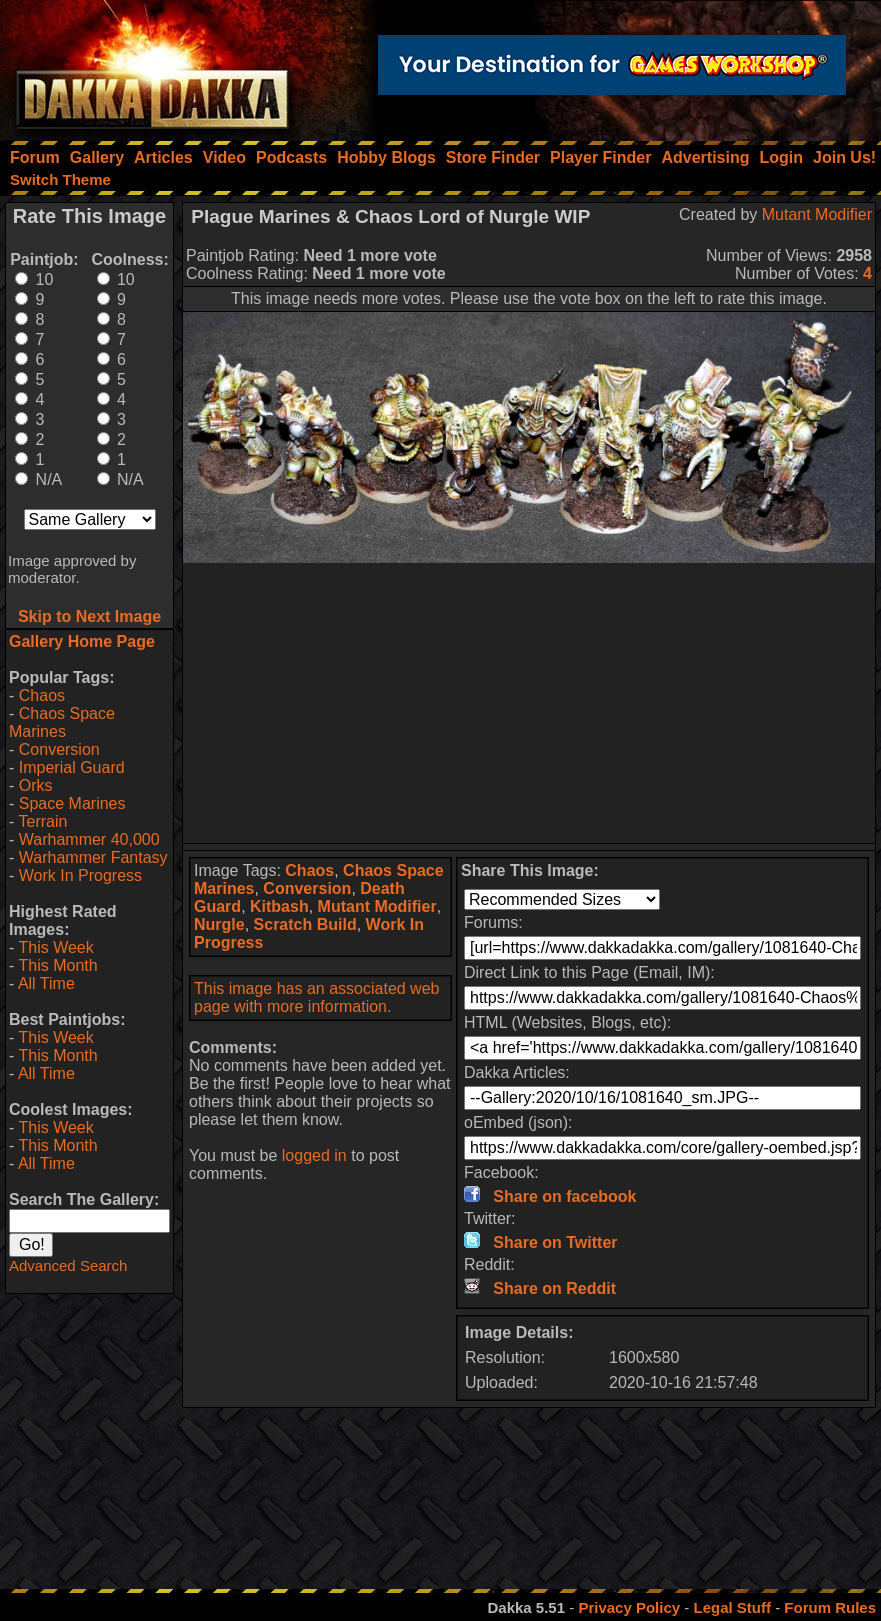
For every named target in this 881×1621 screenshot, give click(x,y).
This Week (55, 947)
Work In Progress (80, 875)
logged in (314, 1155)
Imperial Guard (72, 767)
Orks (36, 785)
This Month (57, 965)
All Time (46, 983)
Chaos (42, 695)
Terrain (42, 821)
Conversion (59, 749)
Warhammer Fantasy (93, 857)
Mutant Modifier (817, 214)
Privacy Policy (629, 1607)
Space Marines (72, 803)
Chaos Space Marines (62, 722)
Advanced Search (68, 1265)
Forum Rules (830, 1607)
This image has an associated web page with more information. (316, 997)
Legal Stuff (732, 1607)
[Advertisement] (529, 703)
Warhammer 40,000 (89, 839)
